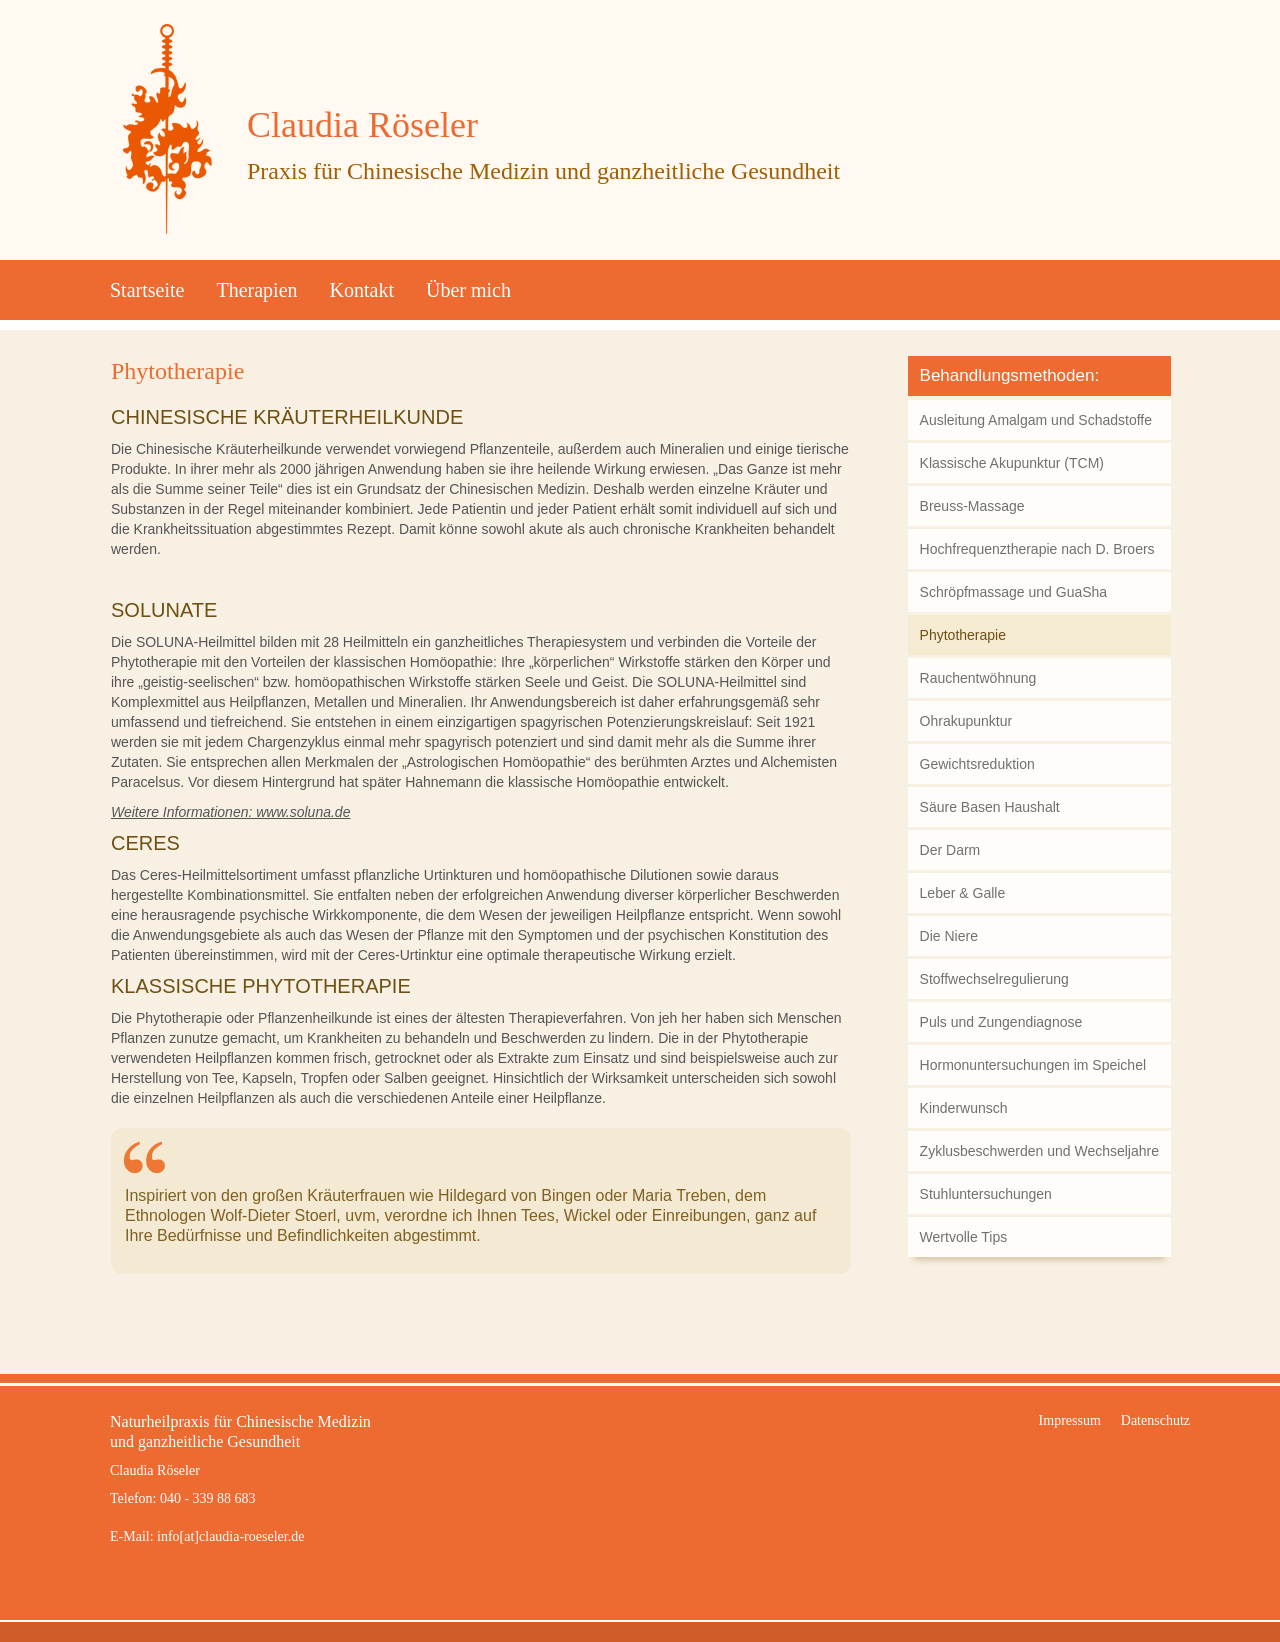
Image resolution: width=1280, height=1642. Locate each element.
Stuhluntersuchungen (986, 1194)
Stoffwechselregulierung (994, 979)
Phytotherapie (177, 371)
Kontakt (362, 290)
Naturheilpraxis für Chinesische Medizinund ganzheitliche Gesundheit (240, 1431)
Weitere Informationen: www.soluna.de (230, 812)
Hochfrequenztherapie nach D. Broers (1037, 549)
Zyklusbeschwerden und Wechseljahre (1039, 1151)
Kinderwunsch (964, 1108)
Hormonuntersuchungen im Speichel (1033, 1065)
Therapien (256, 290)
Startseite (147, 290)
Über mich (468, 290)
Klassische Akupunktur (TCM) (1012, 463)
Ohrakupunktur (966, 721)
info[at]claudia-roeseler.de (230, 1536)
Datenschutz (1155, 1420)
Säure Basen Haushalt (990, 807)
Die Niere (949, 936)
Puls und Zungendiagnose (1001, 1022)
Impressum (1070, 1420)
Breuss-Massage (972, 506)
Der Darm (950, 850)
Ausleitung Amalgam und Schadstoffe (1036, 420)
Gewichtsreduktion (977, 764)
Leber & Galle (963, 893)
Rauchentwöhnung (978, 678)
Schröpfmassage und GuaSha (1014, 592)
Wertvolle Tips (964, 1237)
